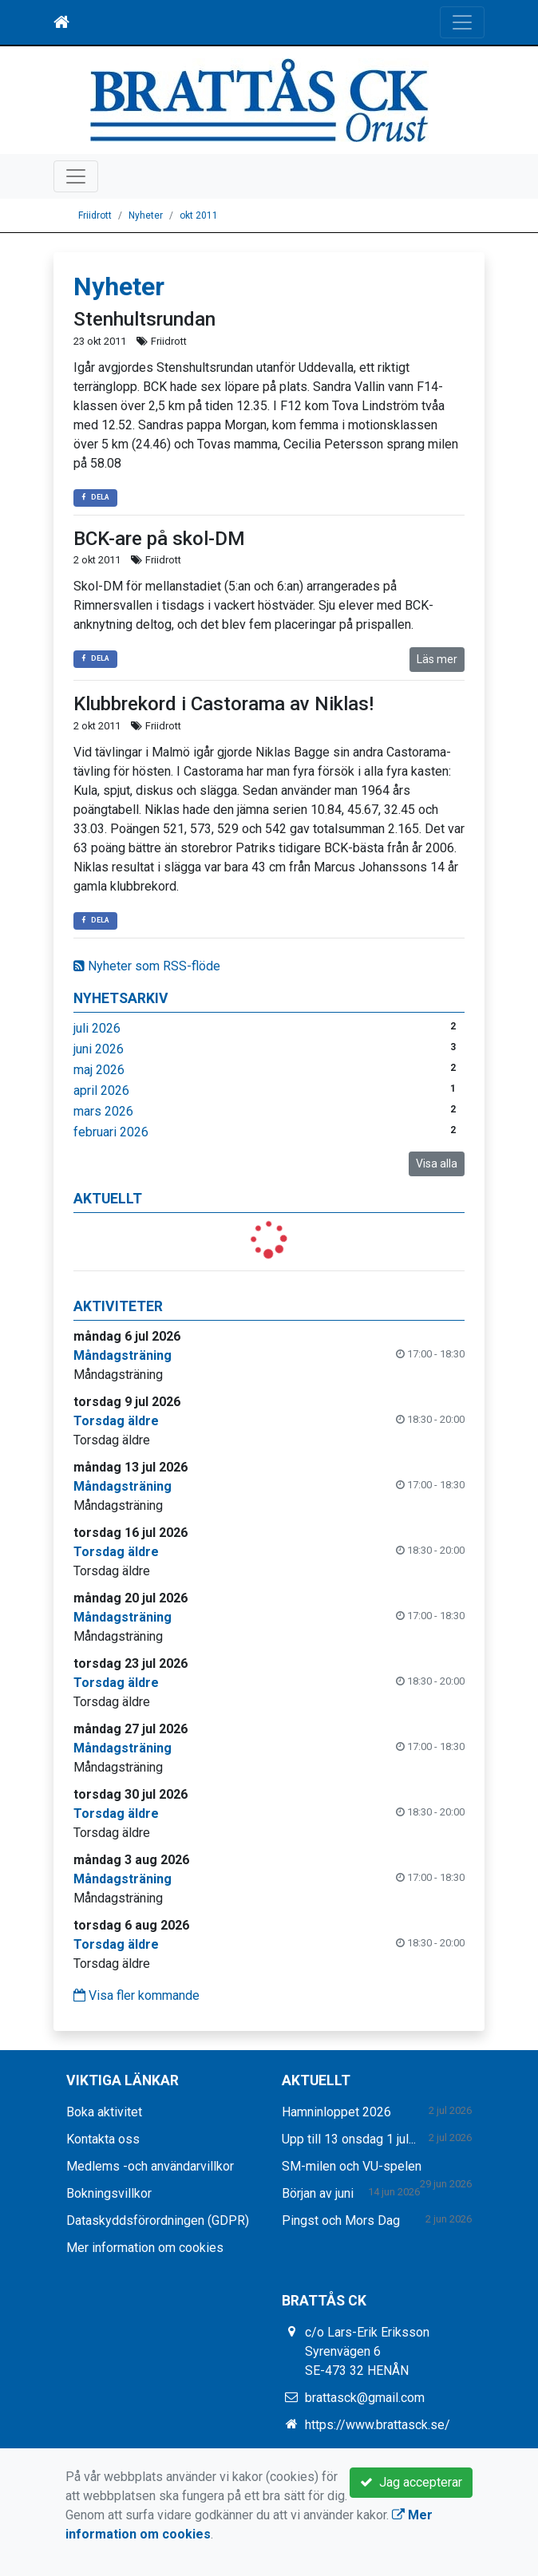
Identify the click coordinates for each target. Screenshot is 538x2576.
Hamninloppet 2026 (336, 2112)
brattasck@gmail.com (365, 2397)
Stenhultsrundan (144, 319)
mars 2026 (103, 1111)
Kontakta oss (103, 2139)
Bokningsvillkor (109, 2193)
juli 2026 (97, 1028)
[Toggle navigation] (462, 22)
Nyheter (146, 215)
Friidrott (95, 215)
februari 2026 (110, 1132)
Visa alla (436, 1163)
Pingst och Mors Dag (341, 2220)
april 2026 (101, 1090)
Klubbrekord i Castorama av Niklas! (223, 704)
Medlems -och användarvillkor (150, 2166)
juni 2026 (98, 1049)
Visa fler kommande (136, 1995)
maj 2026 (99, 1069)
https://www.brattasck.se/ (377, 2424)
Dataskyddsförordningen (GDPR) (157, 2220)
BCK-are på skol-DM (159, 538)
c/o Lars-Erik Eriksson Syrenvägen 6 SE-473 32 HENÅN (367, 2351)
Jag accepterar (411, 2482)
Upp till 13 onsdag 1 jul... (349, 2139)
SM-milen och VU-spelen (351, 2166)
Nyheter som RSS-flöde (146, 966)
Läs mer (437, 659)
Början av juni (318, 2193)
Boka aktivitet (104, 2112)
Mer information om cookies (145, 2247)
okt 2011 (199, 215)
